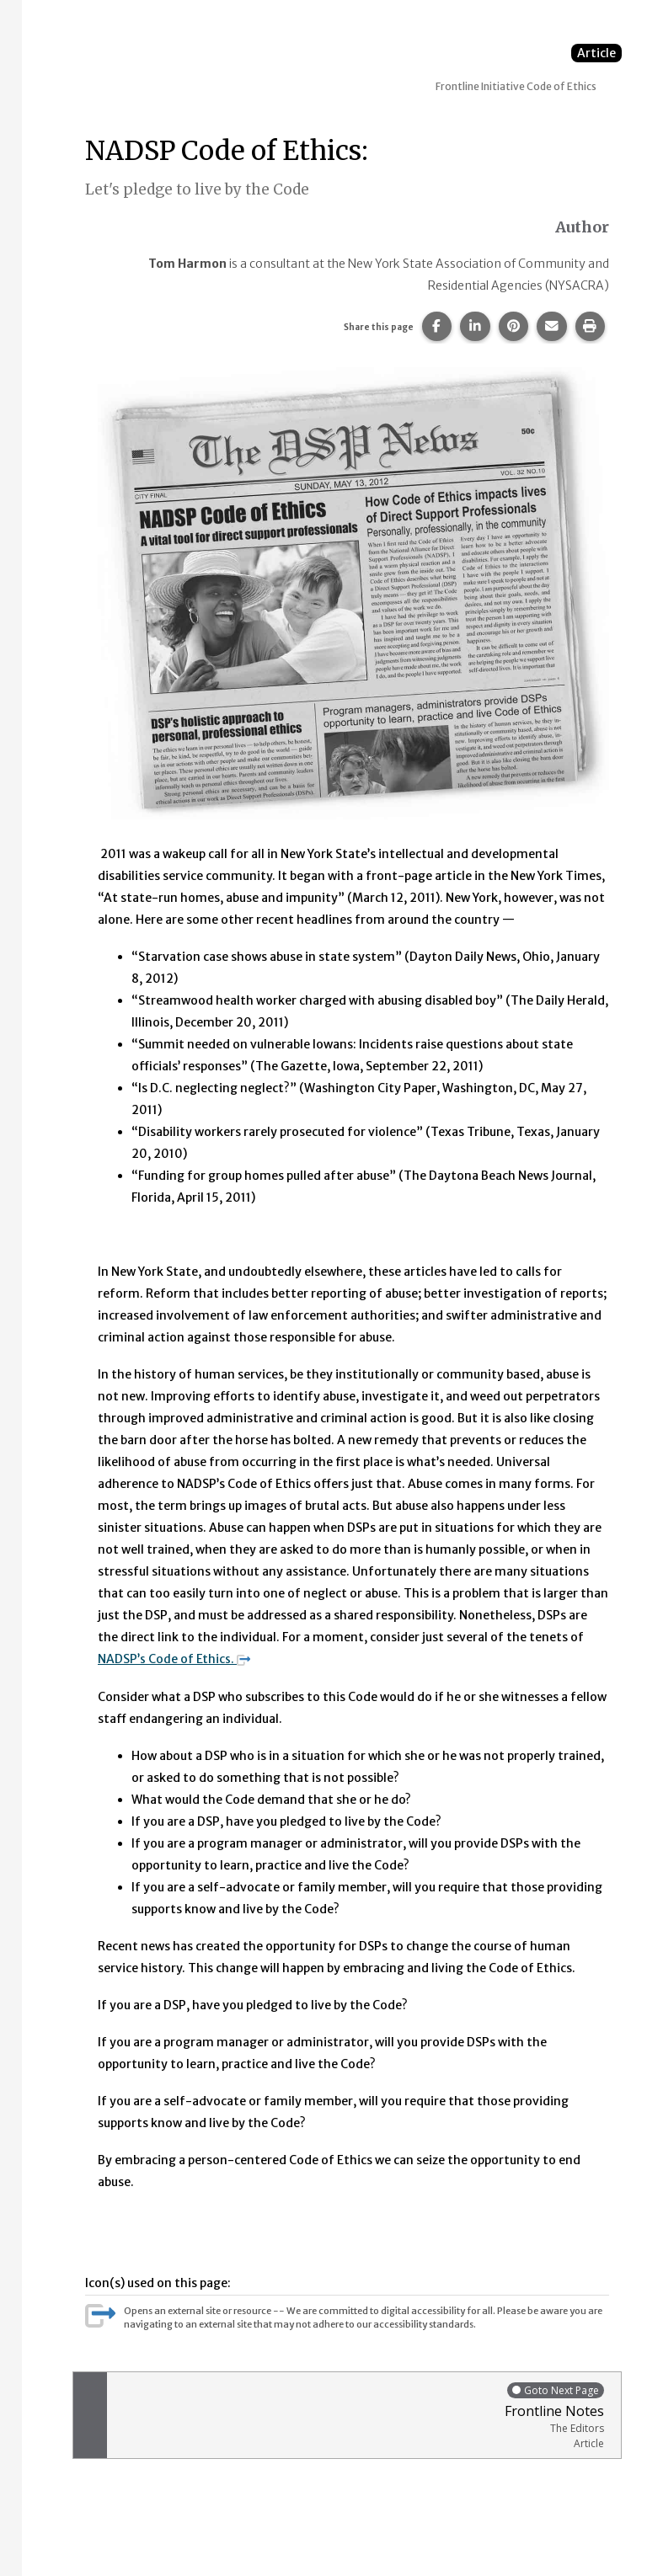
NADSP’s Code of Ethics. (174, 1659)
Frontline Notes (359, 2415)
